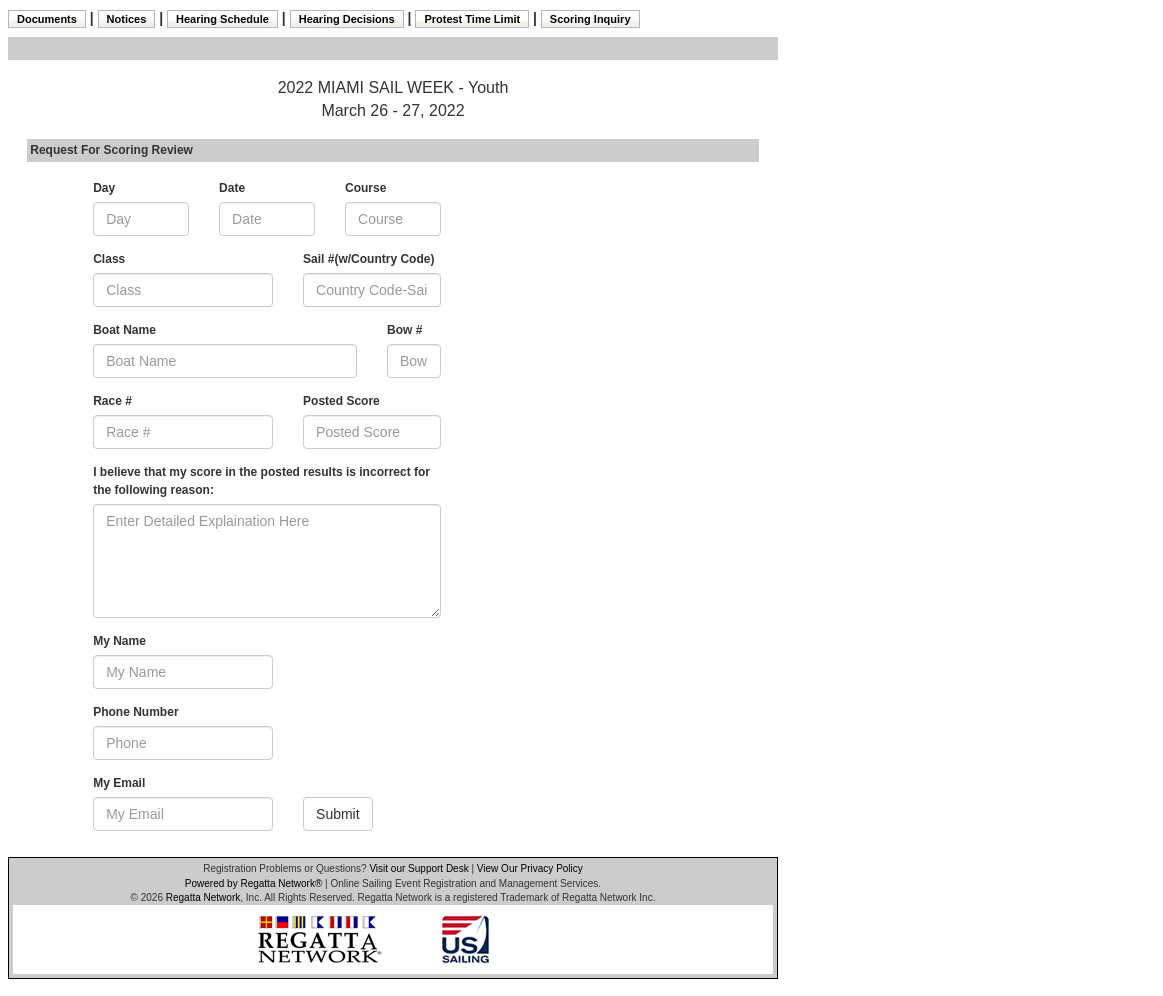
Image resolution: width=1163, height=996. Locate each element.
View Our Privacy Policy (530, 868)
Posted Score (341, 401)
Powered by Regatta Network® (253, 883)
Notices (127, 19)
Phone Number (135, 712)
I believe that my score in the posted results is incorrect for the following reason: (261, 480)
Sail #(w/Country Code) (368, 259)
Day (104, 188)
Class (109, 259)
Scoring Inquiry (590, 19)
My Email (119, 783)
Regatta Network (203, 897)
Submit (338, 814)
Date (232, 188)
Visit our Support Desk (418, 868)
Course (365, 188)
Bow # (404, 330)
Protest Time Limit (472, 19)
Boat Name (124, 330)
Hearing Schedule (222, 19)
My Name (119, 641)
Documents (47, 19)
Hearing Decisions (347, 19)
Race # (112, 401)
